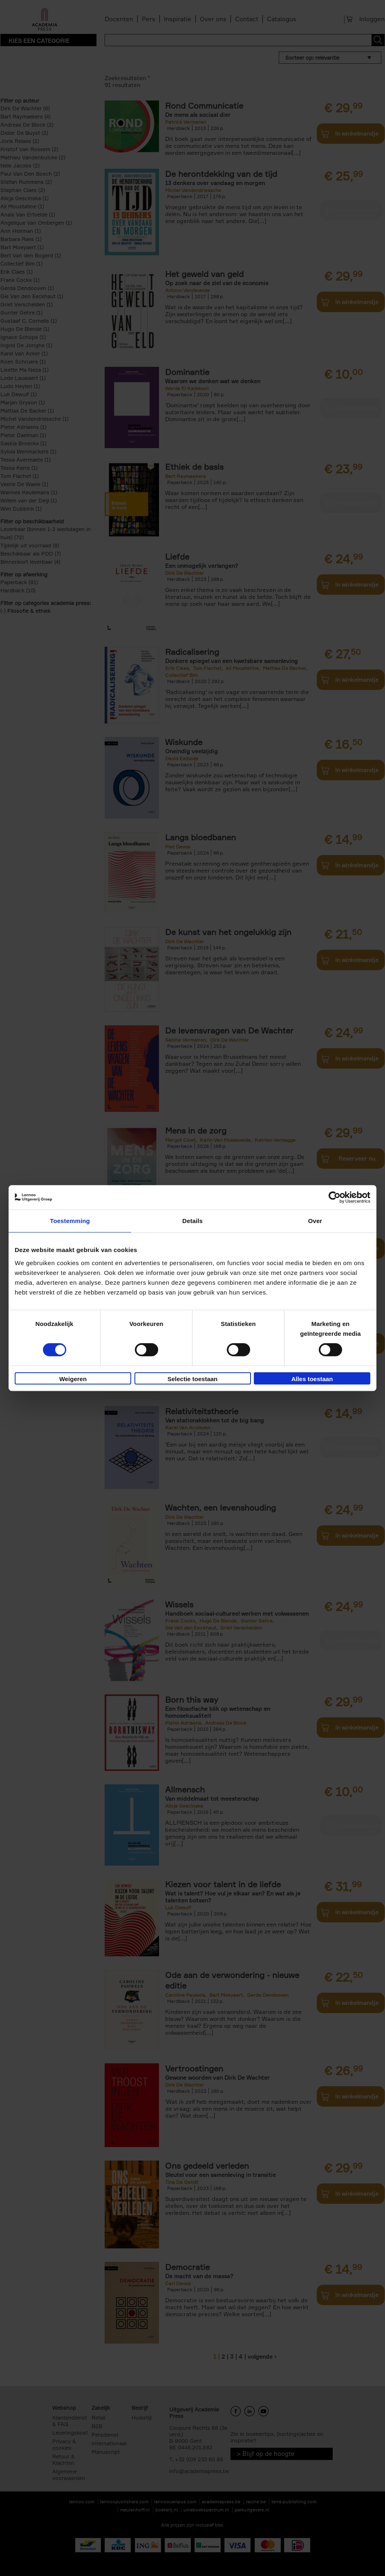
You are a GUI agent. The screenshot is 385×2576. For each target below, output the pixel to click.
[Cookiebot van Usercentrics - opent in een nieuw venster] (334, 1197)
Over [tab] (315, 1220)
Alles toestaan (312, 1378)
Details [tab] (192, 1220)
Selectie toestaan (193, 1378)
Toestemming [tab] (70, 1220)
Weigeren (73, 1378)
